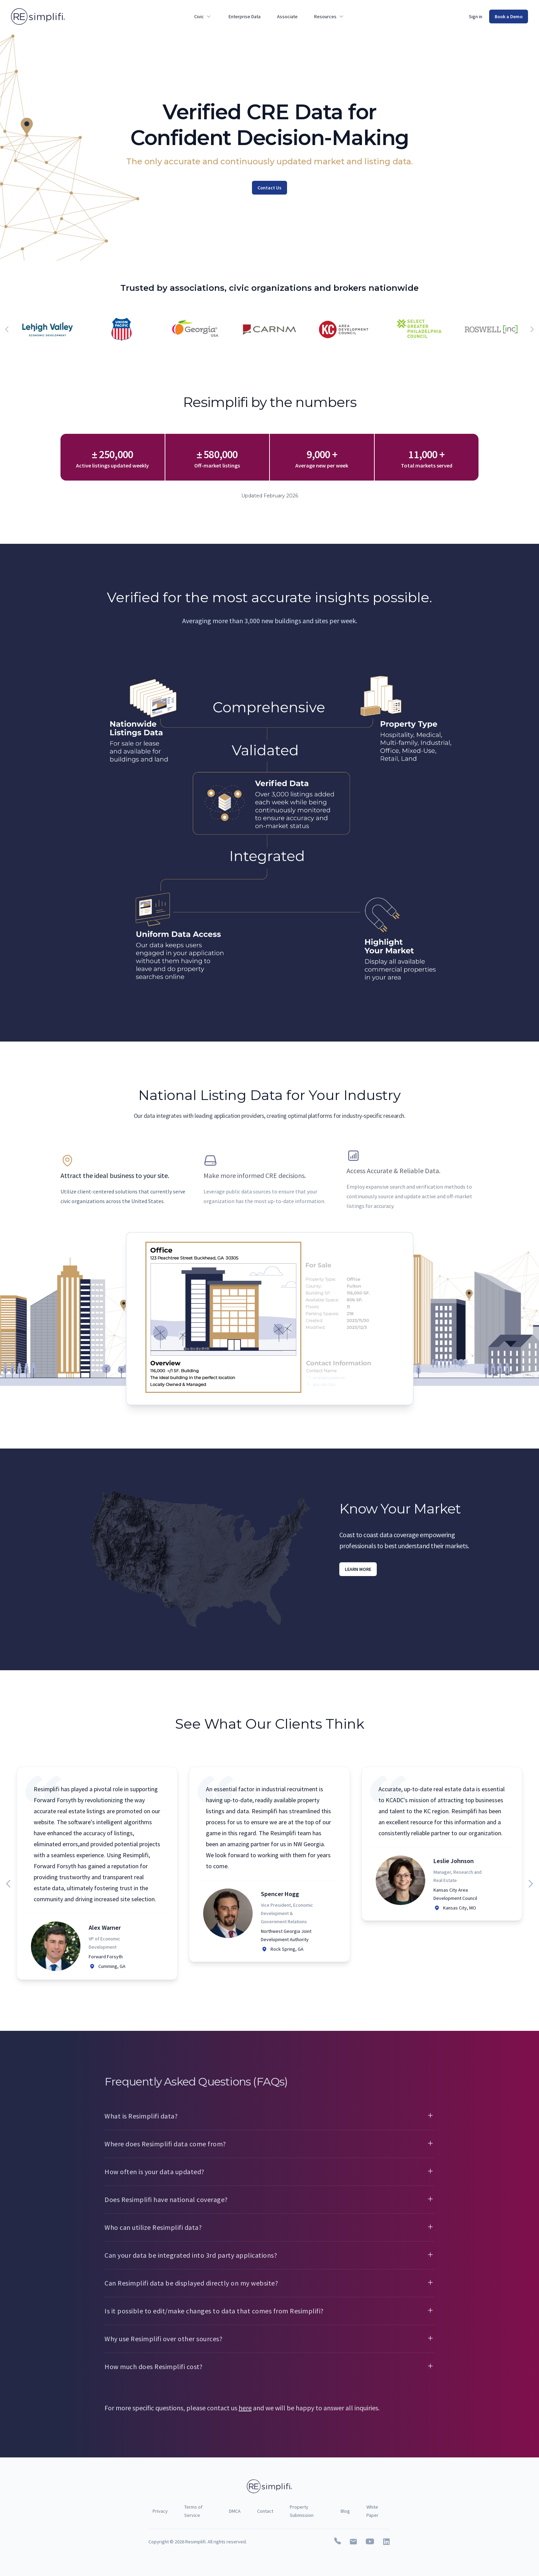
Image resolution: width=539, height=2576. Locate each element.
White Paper (372, 2511)
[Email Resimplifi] (353, 2542)
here (245, 2407)
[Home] (38, 16)
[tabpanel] (270, 1319)
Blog (345, 2511)
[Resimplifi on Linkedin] (386, 2542)
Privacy (160, 2511)
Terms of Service (193, 2511)
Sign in (475, 16)
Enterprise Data (245, 16)
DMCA (235, 2511)
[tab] (126, 1180)
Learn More (358, 1569)
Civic (203, 16)
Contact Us (269, 188)
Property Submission (302, 2511)
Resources (329, 16)
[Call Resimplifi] (337, 2542)
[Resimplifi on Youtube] (370, 2542)
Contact (265, 2511)
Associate (287, 16)
